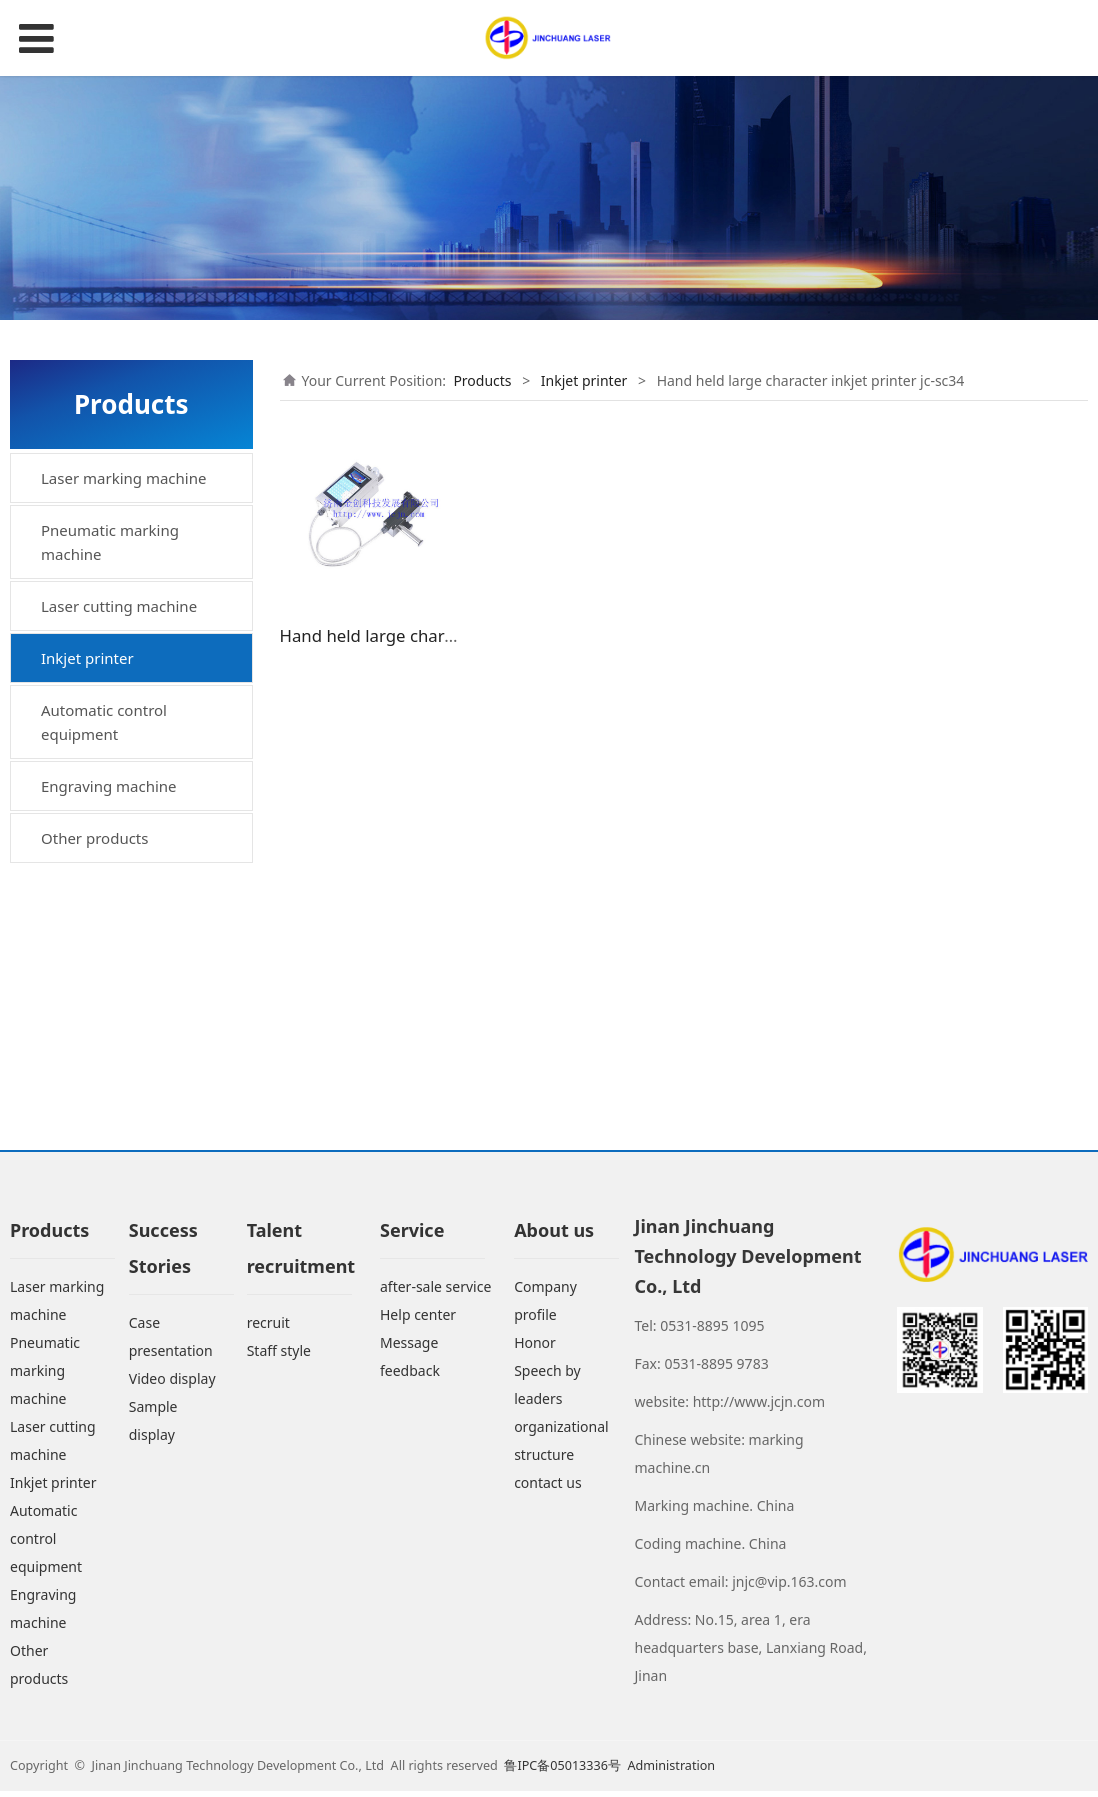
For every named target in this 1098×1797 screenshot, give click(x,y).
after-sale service (435, 1293)
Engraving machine (109, 1038)
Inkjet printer (87, 658)
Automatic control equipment (104, 974)
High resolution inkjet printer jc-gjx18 (125, 717)
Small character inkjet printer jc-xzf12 (125, 778)
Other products (94, 1090)
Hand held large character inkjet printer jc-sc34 (140, 838)
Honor (535, 1349)
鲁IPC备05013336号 (564, 1771)
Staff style (279, 1357)
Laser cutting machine (119, 606)
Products (482, 380)
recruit (268, 1329)
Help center (418, 1321)
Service (412, 1237)
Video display (172, 1385)
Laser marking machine (123, 478)
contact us (548, 1489)
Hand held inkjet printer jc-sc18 (142, 898)
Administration (671, 1771)
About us (554, 1237)
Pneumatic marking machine (110, 542)
